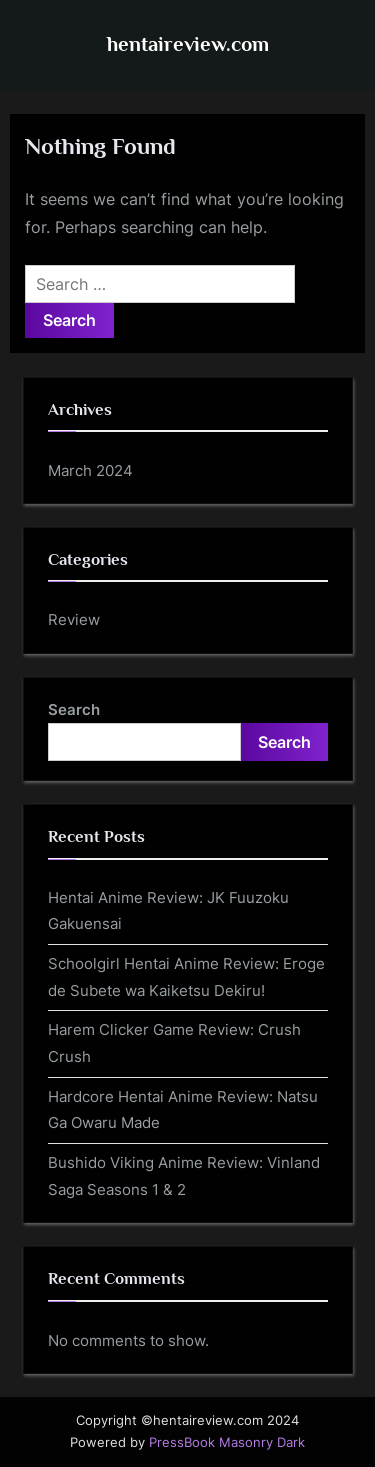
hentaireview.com (188, 44)
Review (74, 619)
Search (74, 709)
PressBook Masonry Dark (227, 1442)
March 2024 (90, 470)
